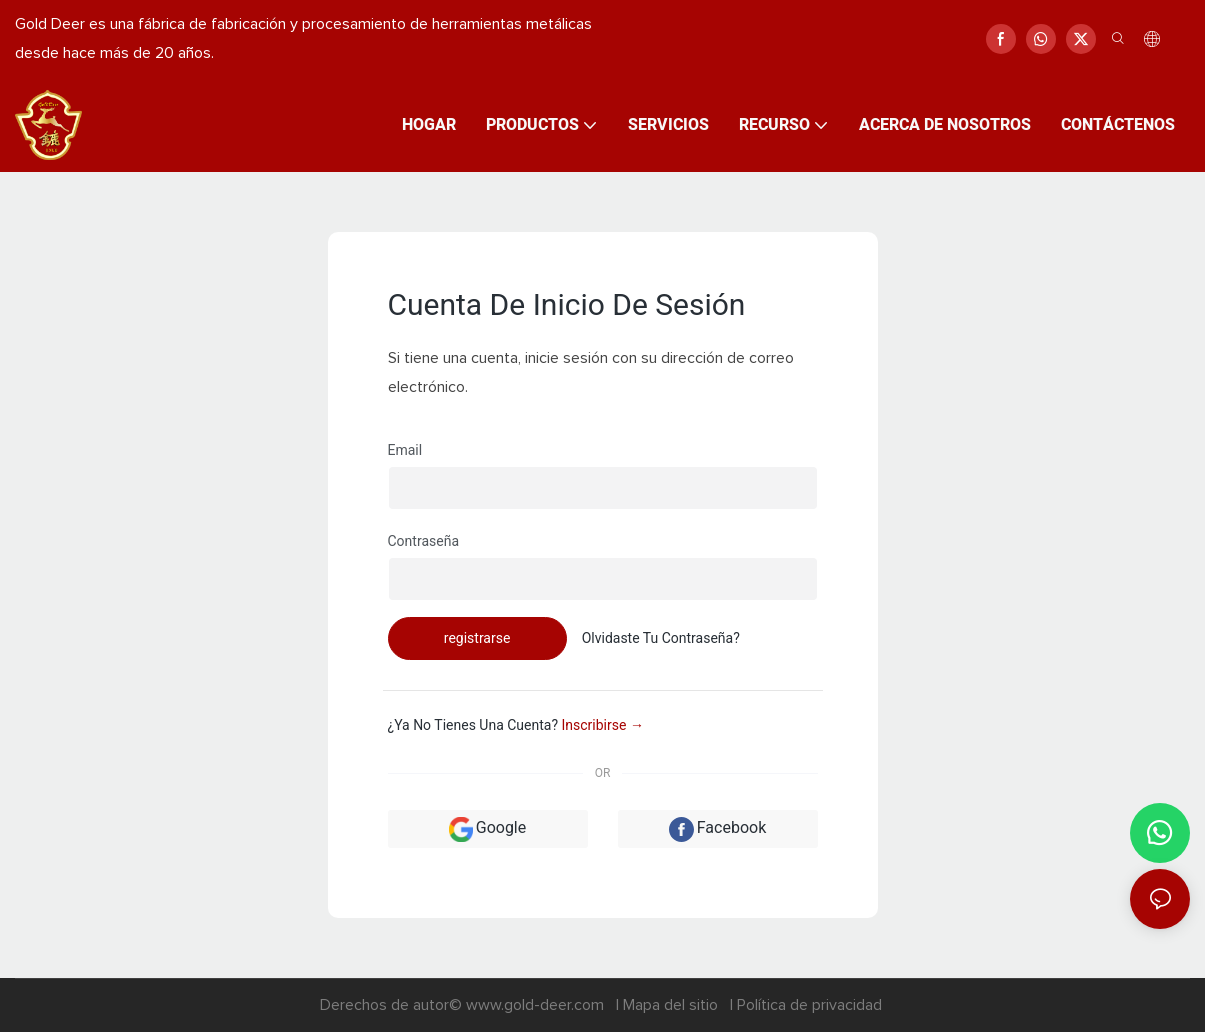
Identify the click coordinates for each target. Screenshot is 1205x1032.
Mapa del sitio (672, 1005)
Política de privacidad (809, 1005)
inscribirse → (603, 725)
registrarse (477, 638)
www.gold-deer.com (537, 1005)
